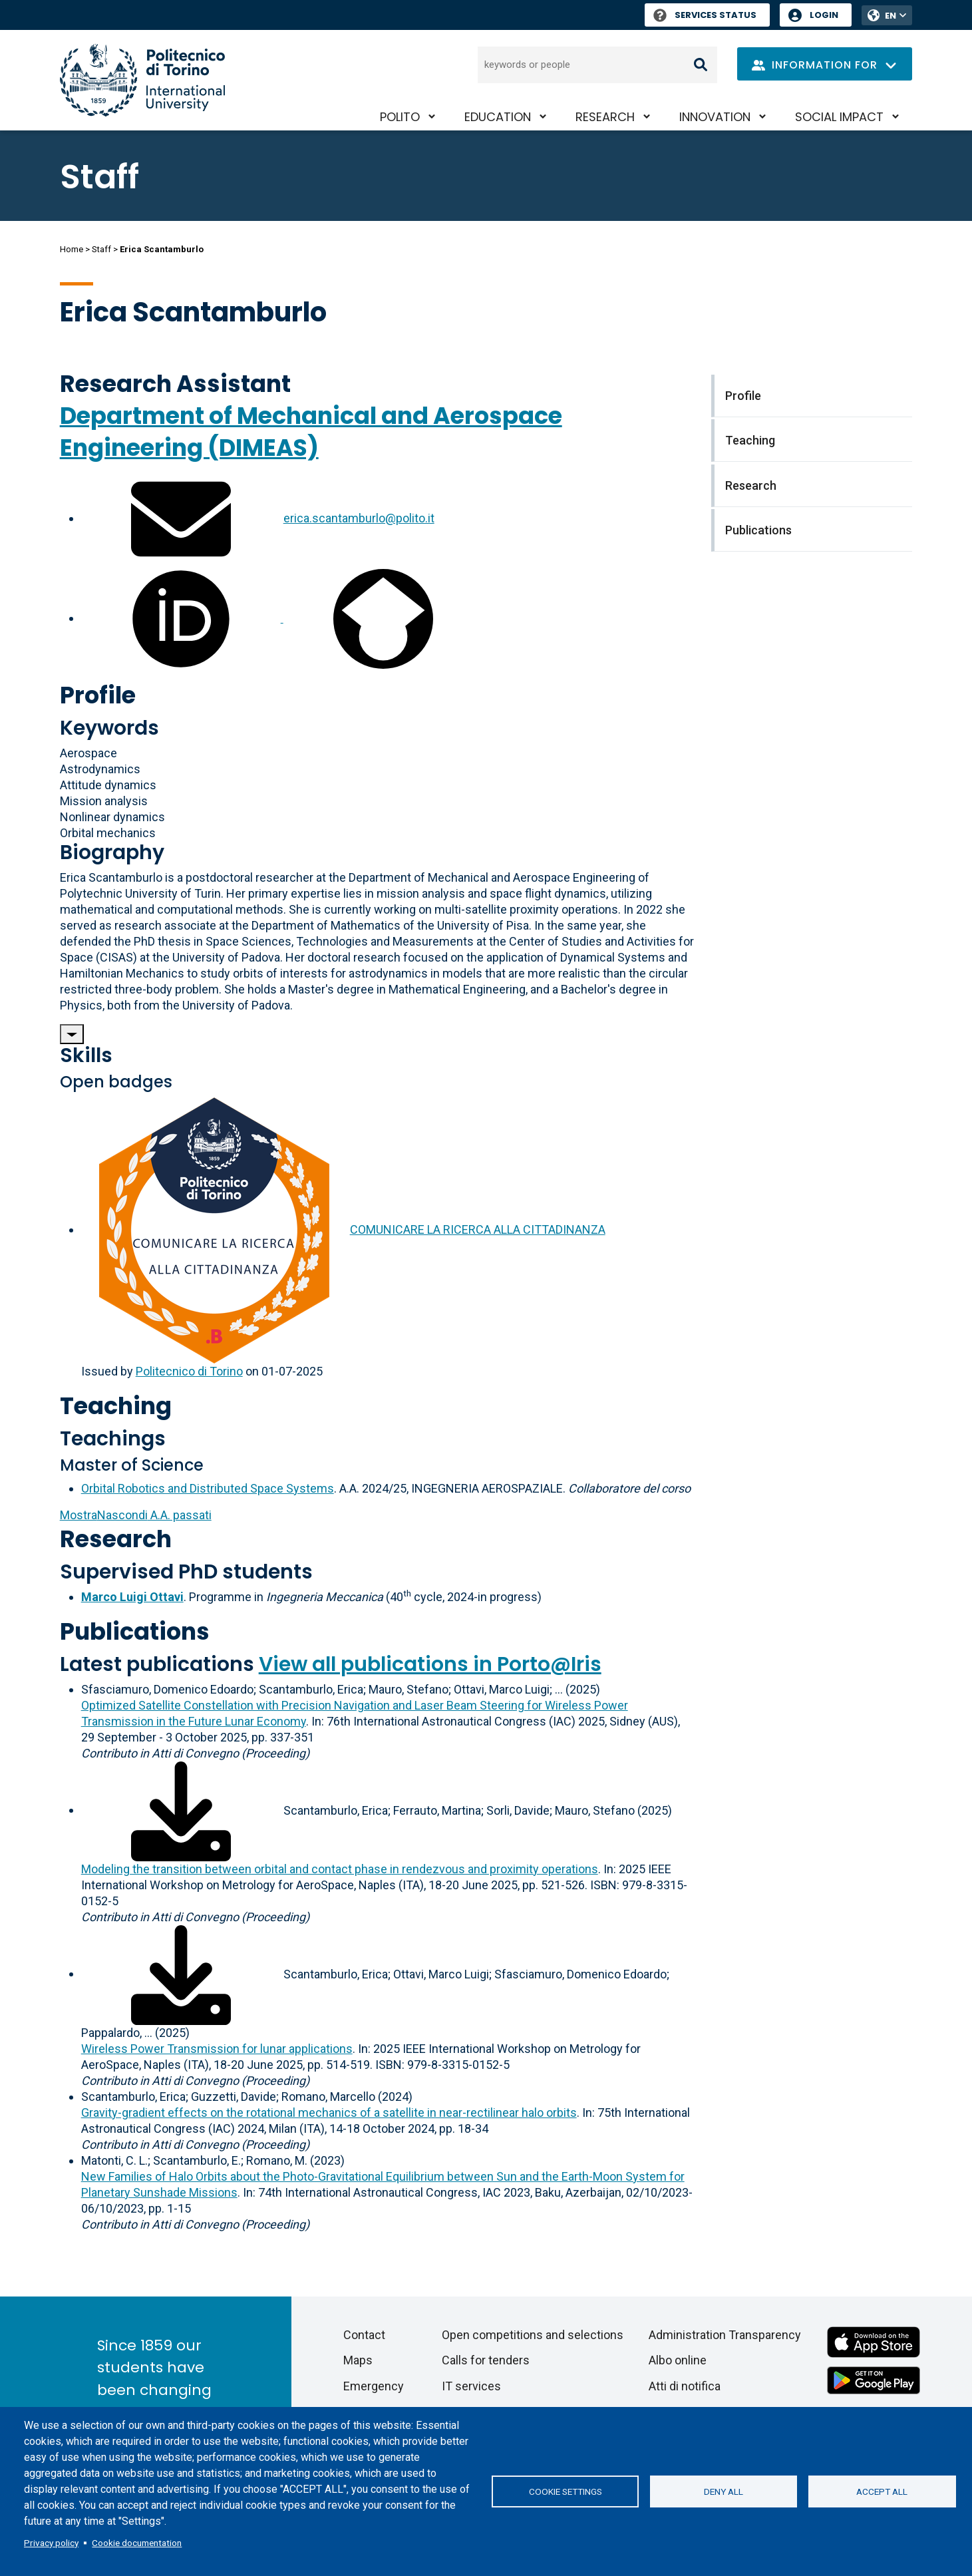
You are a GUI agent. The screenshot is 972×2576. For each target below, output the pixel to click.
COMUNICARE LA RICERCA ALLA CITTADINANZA (477, 1229)
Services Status (704, 15)
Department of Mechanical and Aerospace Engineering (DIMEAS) (311, 431)
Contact (364, 2335)
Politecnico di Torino (189, 1371)
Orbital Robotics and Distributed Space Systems (207, 1488)
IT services (471, 2386)
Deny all (723, 2491)
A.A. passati (136, 1515)
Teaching (116, 1405)
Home (71, 249)
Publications (135, 1631)
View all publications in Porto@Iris (430, 1664)
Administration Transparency (725, 2335)
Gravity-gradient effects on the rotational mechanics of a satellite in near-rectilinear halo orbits (329, 2112)
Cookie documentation (137, 2542)
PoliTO (400, 116)
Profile (98, 695)
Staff (101, 249)
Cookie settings (565, 2491)
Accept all (881, 2491)
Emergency (373, 2386)
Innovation (714, 116)
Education (497, 116)
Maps (358, 2360)
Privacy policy (51, 2542)
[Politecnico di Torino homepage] (142, 80)
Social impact (839, 116)
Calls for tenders (486, 2360)
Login (824, 15)
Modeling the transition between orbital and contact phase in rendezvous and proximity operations (339, 1869)
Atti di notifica (685, 2386)
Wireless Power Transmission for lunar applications (217, 2049)
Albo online (678, 2360)
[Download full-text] (181, 1810)
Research (605, 116)
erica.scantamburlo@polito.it (358, 518)
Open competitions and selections (532, 2335)
